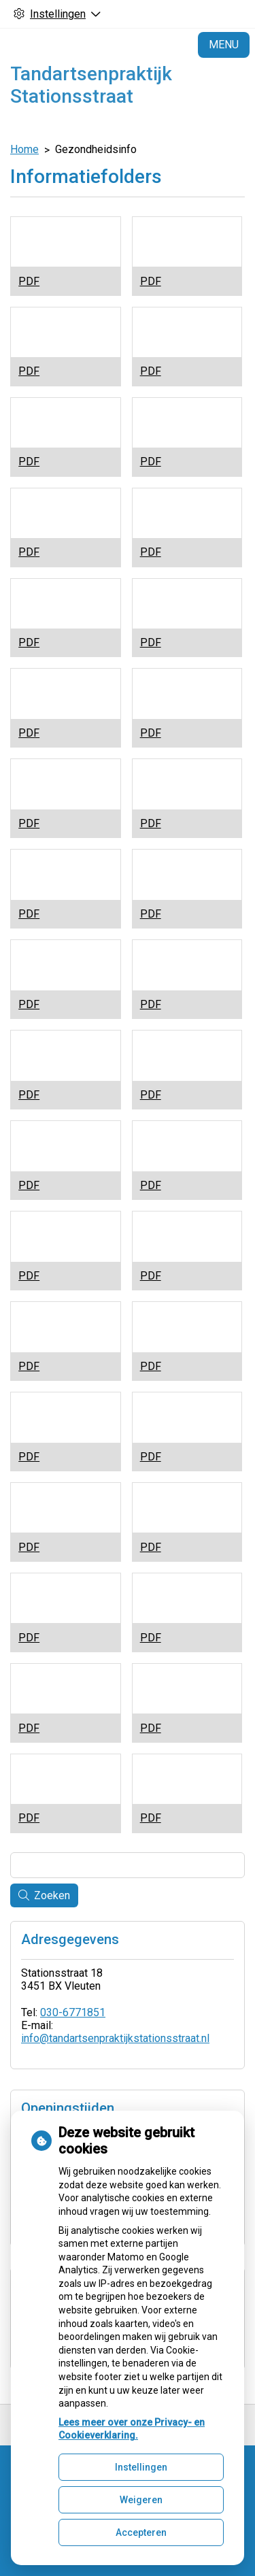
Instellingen (141, 2467)
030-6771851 (72, 2012)
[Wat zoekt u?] (127, 1865)
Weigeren (141, 2499)
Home (24, 149)
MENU (224, 44)
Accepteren (141, 2532)
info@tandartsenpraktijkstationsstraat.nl (115, 2038)
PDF (28, 281)
